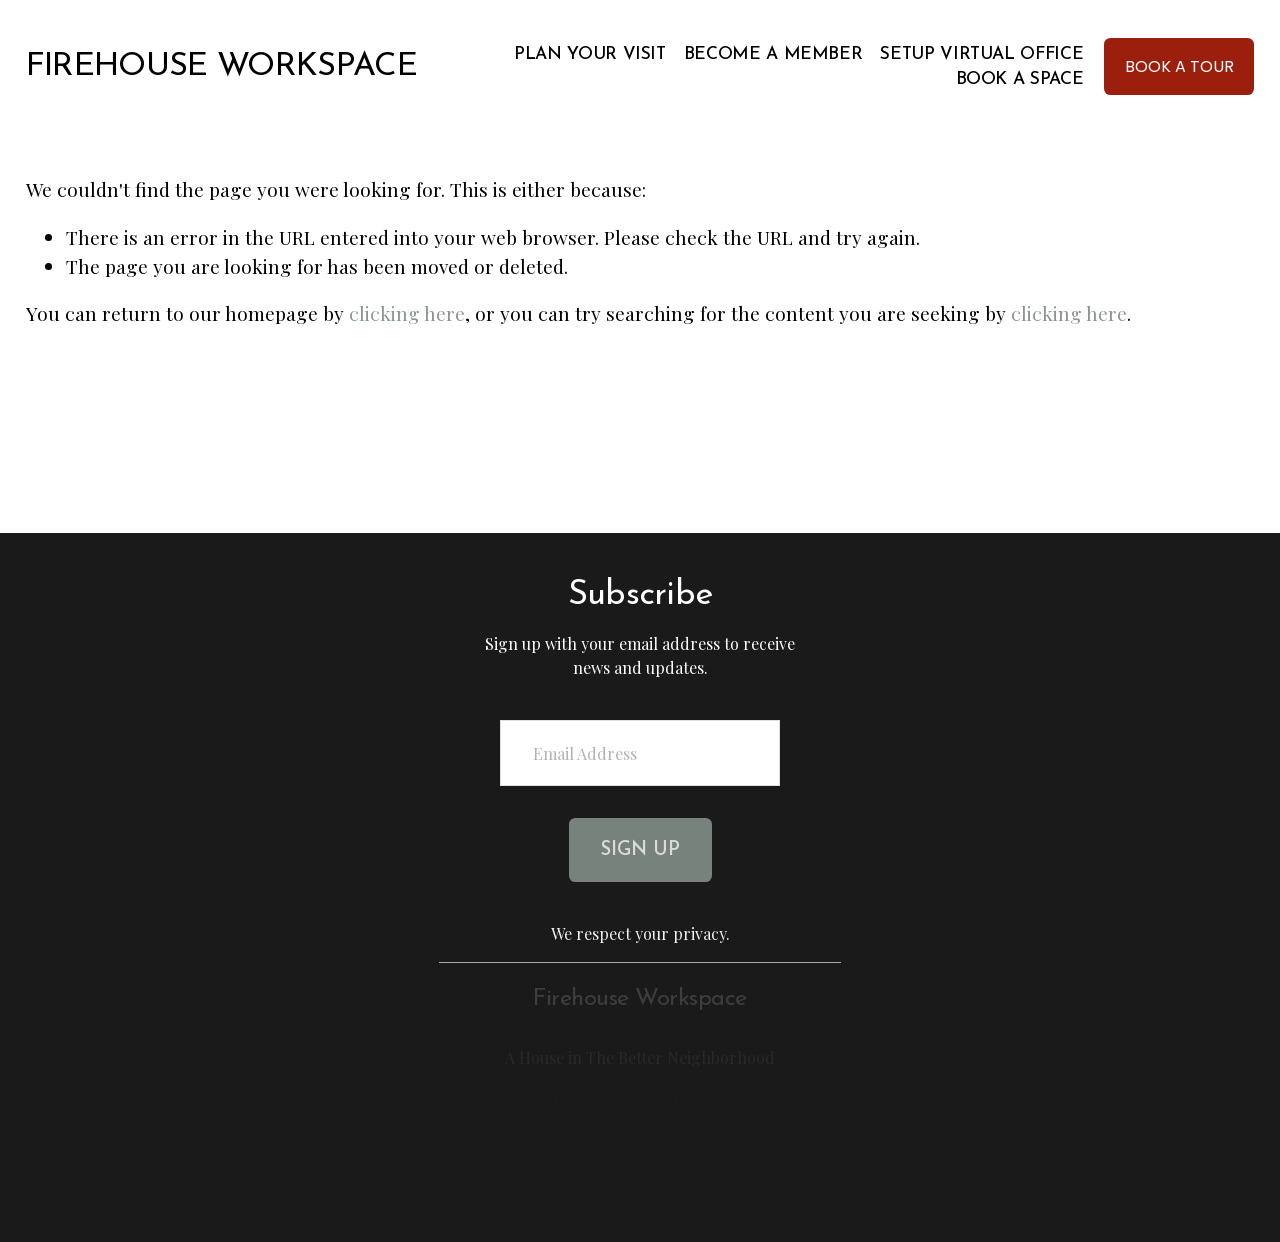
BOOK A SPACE (1020, 79)
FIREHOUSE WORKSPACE (222, 66)
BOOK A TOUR (1179, 66)
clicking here (407, 313)
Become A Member (773, 54)
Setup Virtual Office (981, 54)
